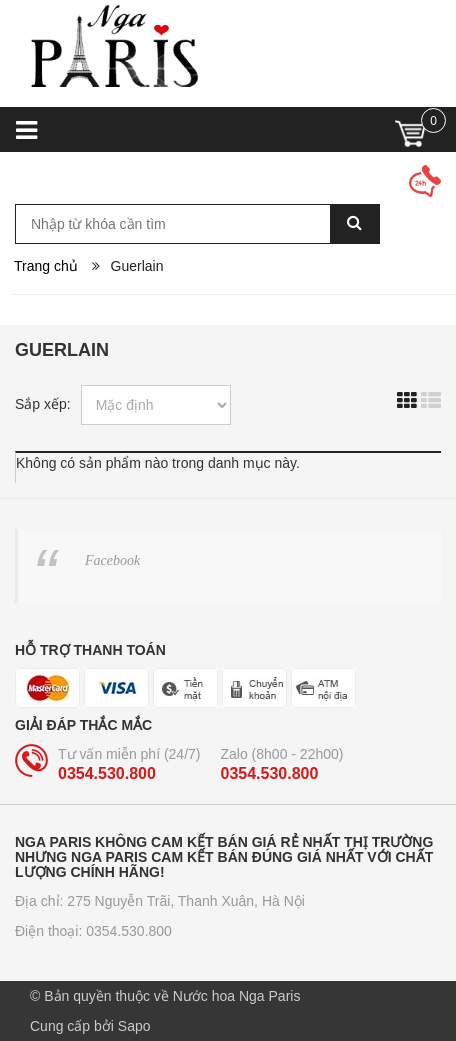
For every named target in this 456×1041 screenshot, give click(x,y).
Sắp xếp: (43, 404)
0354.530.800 (107, 773)
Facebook (112, 560)
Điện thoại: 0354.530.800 (93, 931)
